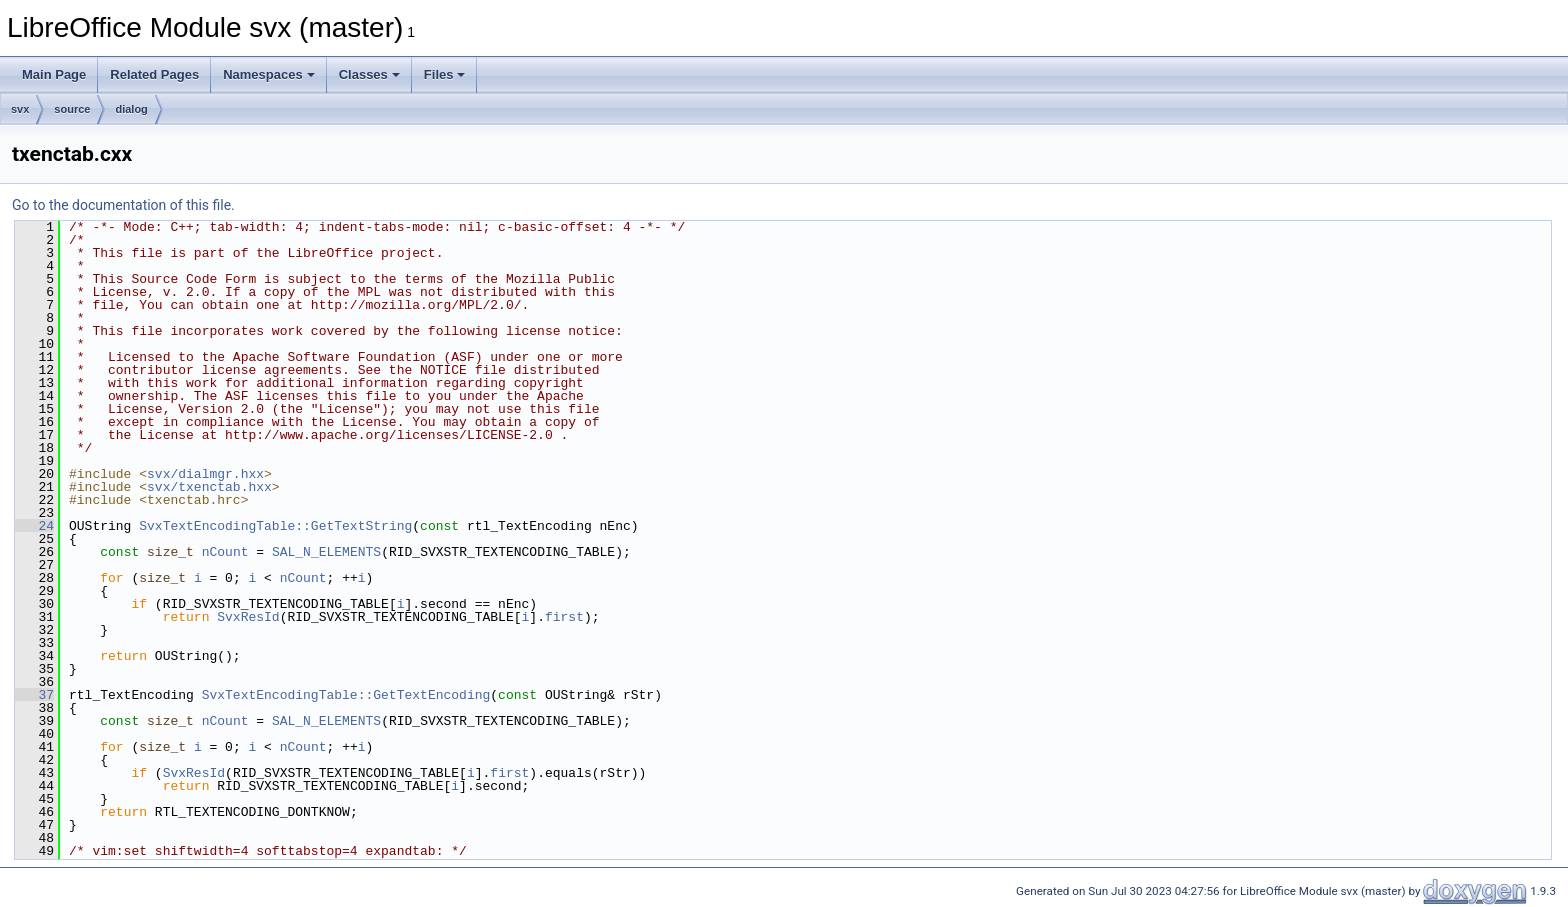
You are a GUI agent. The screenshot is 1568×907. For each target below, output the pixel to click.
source (72, 109)
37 (34, 695)
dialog (131, 109)
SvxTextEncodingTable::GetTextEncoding (346, 695)
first (564, 617)
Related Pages (154, 74)
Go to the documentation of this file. (123, 205)
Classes (369, 74)
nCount (225, 552)
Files (445, 74)
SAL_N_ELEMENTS (326, 552)
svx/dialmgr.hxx (205, 474)
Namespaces (269, 74)
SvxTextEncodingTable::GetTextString (275, 526)
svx (20, 109)
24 (34, 526)
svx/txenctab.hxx (209, 487)
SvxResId (248, 617)
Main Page (54, 74)
